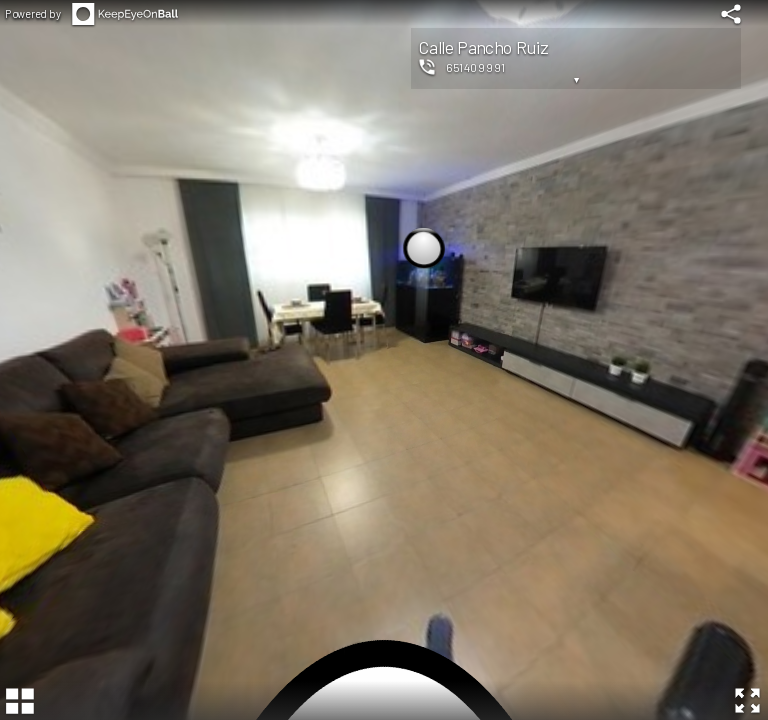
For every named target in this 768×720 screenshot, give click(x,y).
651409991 (475, 67)
